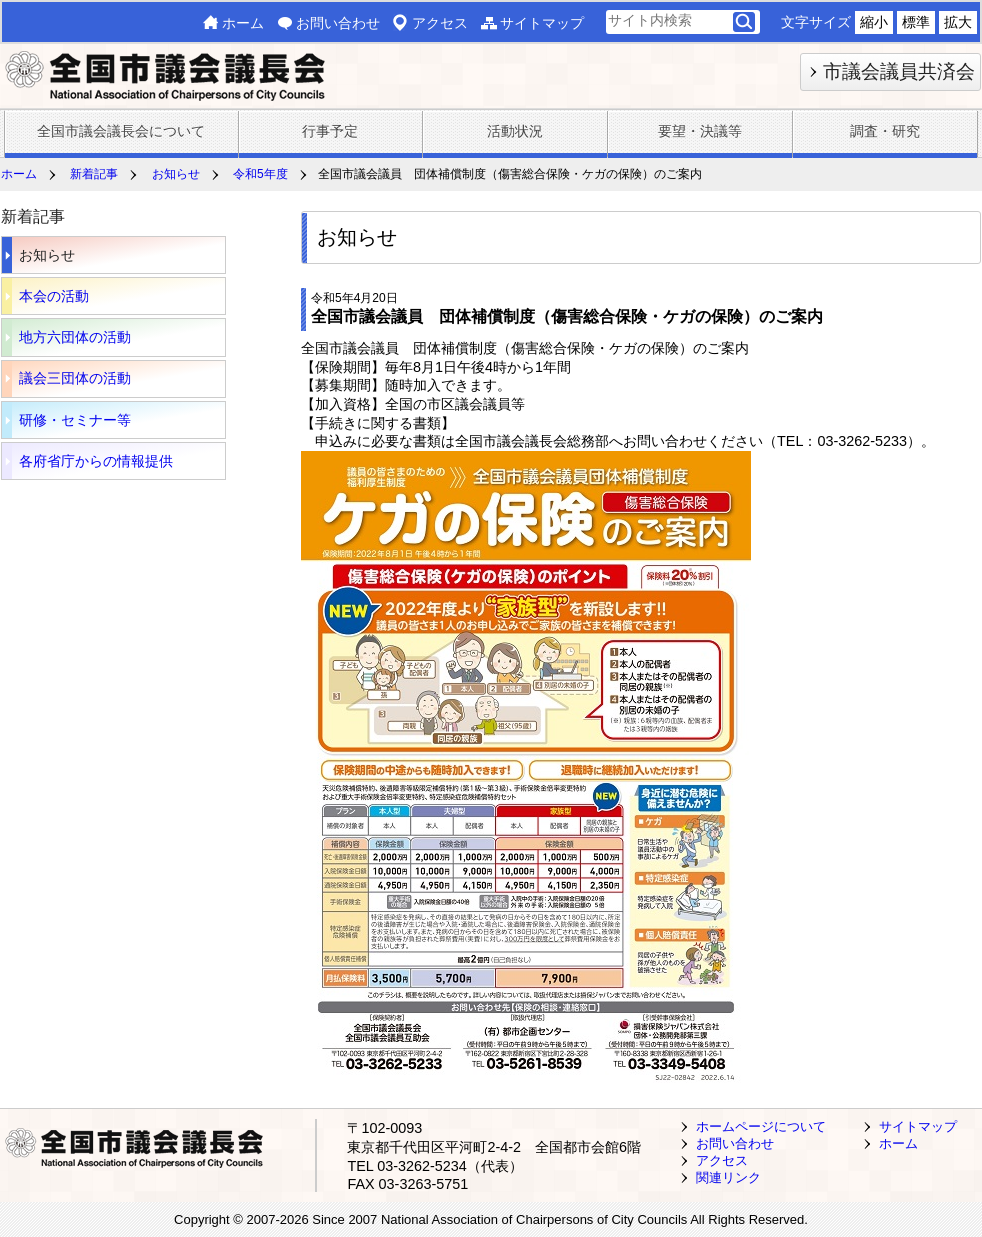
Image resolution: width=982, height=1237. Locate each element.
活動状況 (515, 131)
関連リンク (728, 1177)
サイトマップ (542, 23)
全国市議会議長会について (121, 131)
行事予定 (330, 131)
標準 (916, 22)
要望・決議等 (700, 131)
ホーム (243, 23)
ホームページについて (761, 1126)
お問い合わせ (338, 23)
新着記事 (94, 174)
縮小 (874, 22)
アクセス (440, 23)
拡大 (958, 22)
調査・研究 (885, 131)
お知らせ (176, 174)
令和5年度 (260, 174)
